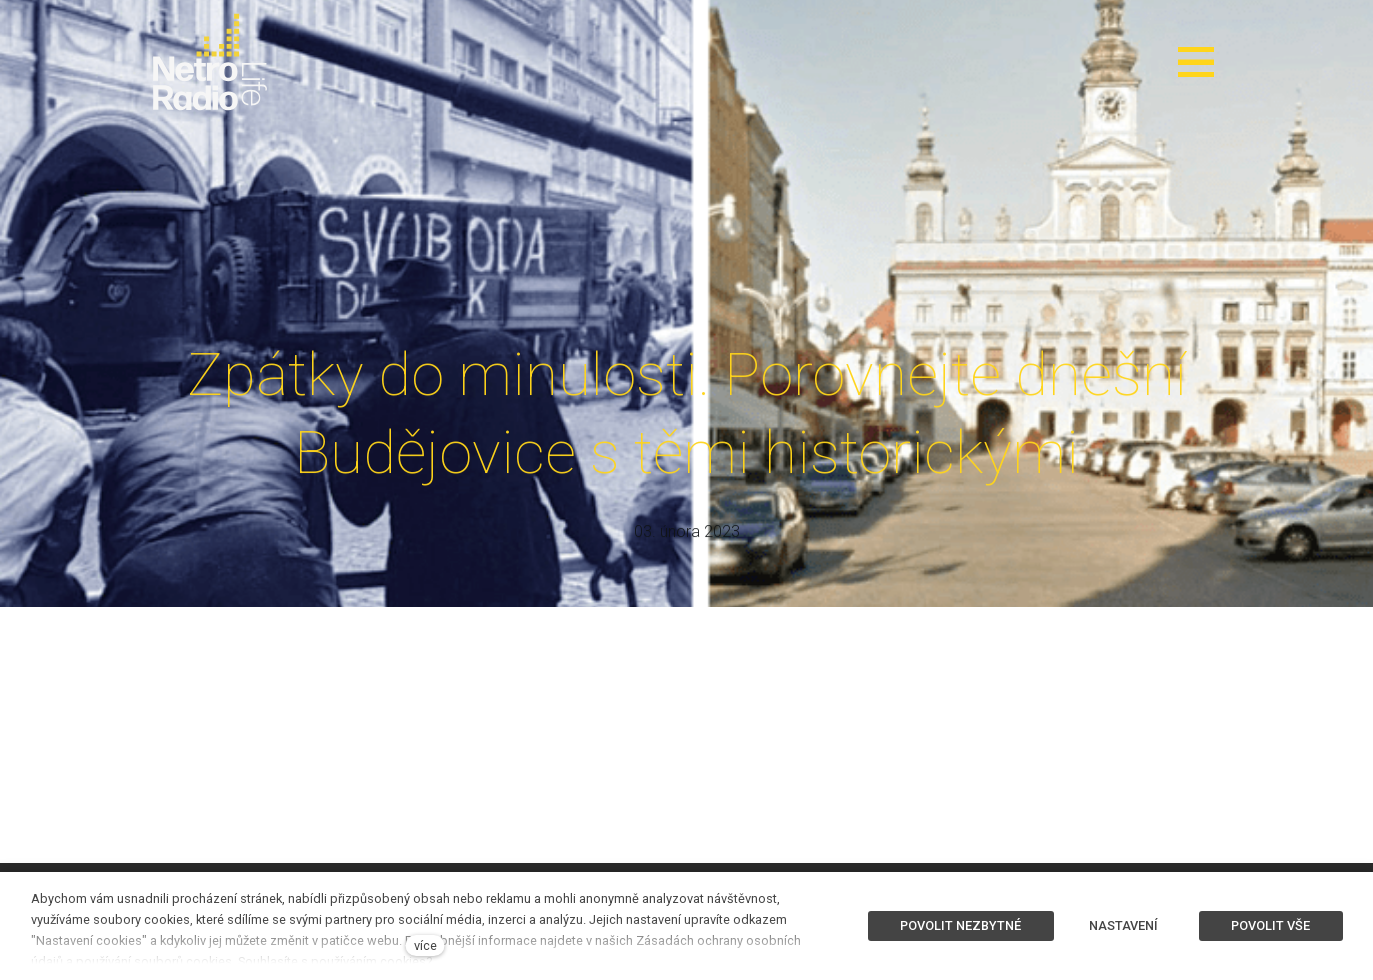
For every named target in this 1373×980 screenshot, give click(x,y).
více (425, 945)
